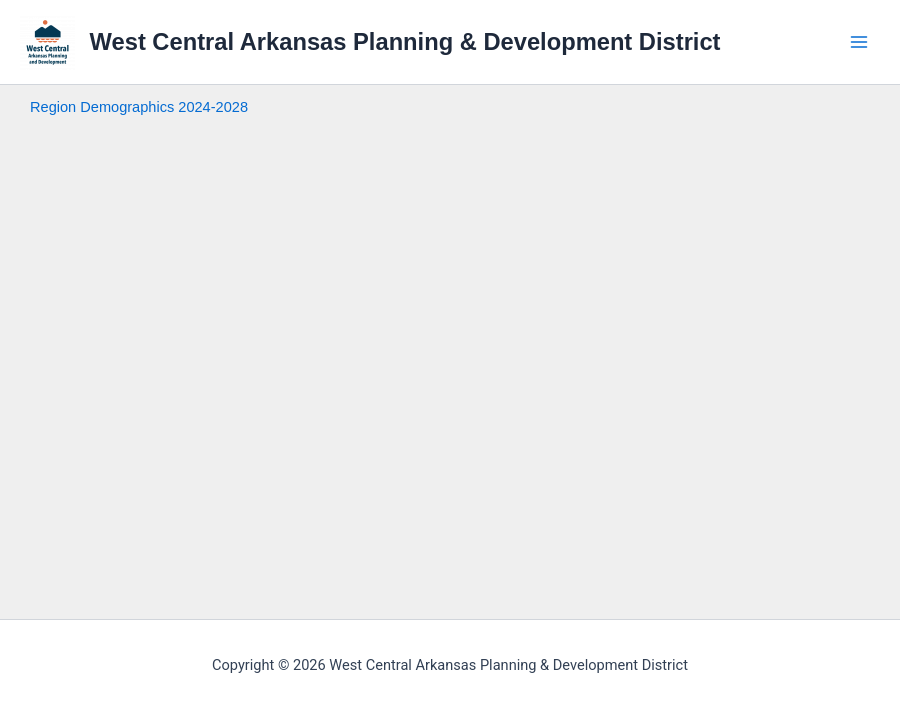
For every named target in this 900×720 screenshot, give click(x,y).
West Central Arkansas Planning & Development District (405, 42)
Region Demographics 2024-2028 (139, 107)
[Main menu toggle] (859, 42)
